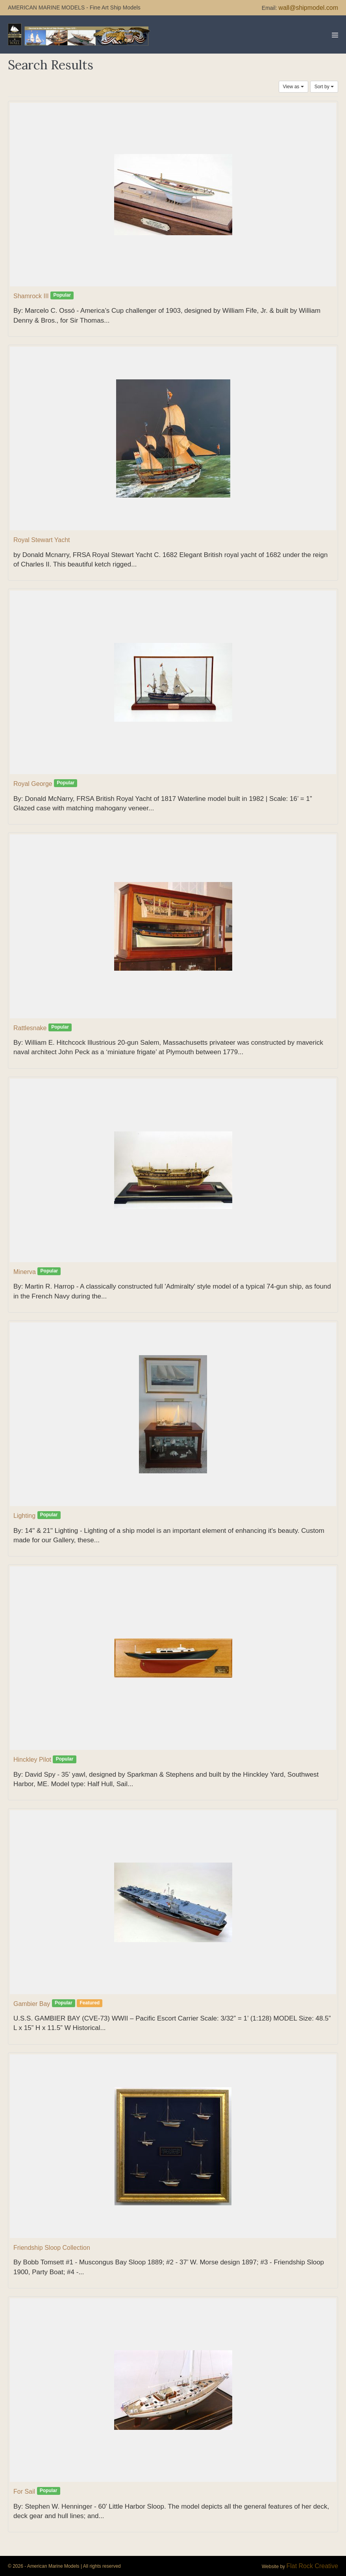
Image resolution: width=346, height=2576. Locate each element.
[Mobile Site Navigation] (335, 35)
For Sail (24, 2491)
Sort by (324, 86)
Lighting (24, 1515)
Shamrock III (31, 296)
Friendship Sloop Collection (51, 2247)
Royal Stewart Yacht (41, 540)
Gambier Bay (31, 2003)
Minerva (24, 1271)
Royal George (32, 783)
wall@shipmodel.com (308, 7)
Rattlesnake (30, 1028)
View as (293, 86)
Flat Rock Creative (312, 2566)
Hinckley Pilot (32, 1759)
